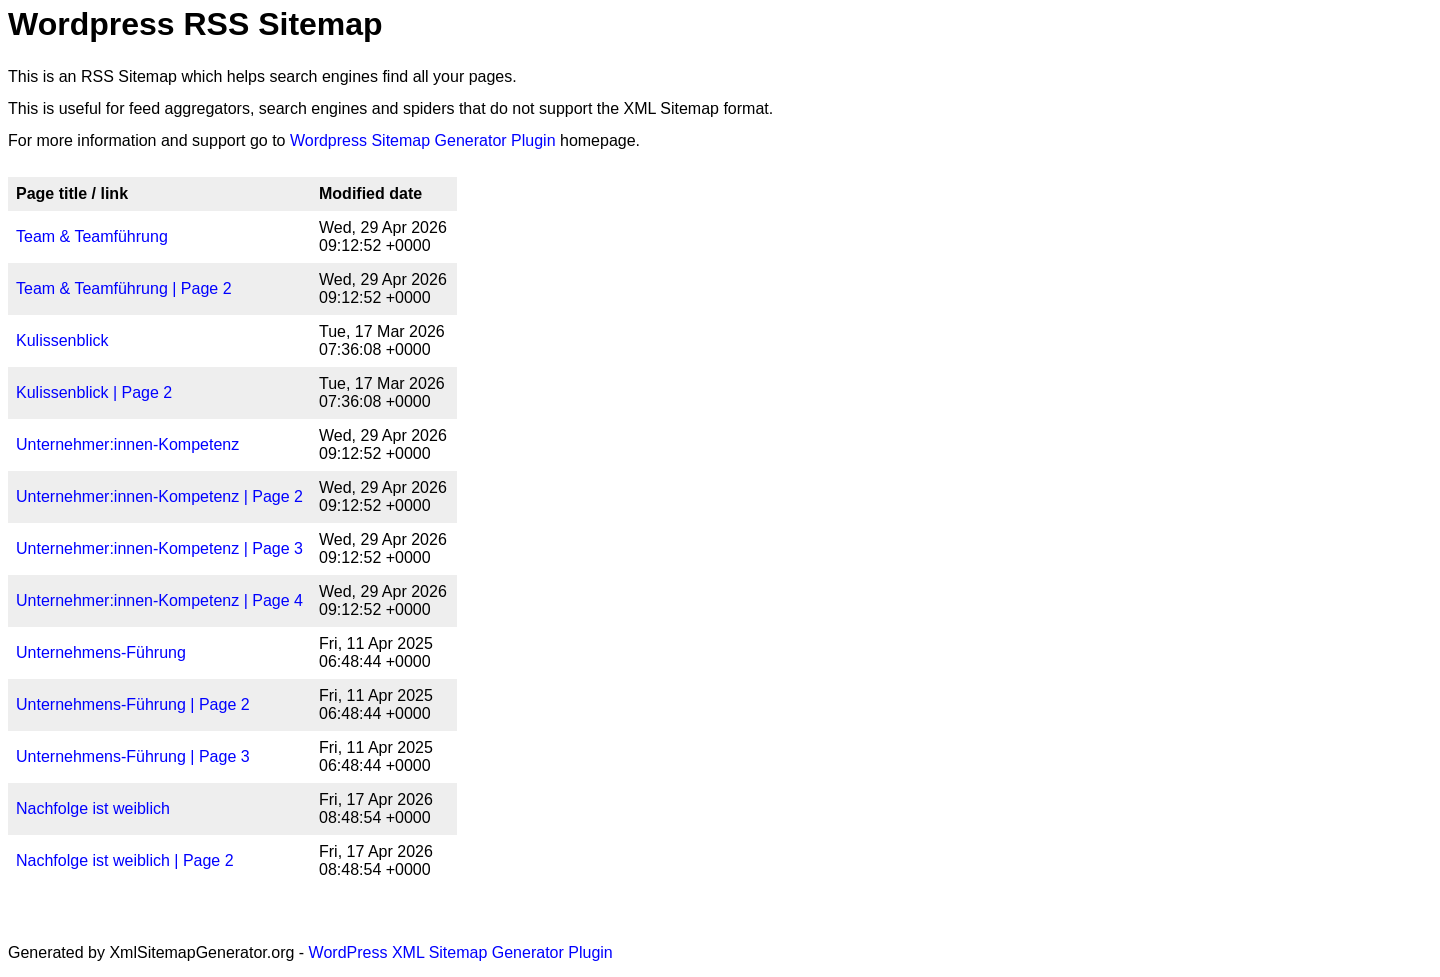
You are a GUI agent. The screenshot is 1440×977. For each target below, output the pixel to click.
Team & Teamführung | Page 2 (124, 288)
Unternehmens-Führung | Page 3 (133, 756)
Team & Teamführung (92, 236)
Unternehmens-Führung (101, 652)
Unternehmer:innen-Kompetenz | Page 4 (159, 600)
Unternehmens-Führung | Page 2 (133, 704)
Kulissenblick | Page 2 (94, 392)
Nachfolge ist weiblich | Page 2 (125, 860)
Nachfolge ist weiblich (93, 808)
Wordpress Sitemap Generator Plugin (423, 140)
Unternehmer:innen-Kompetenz (127, 444)
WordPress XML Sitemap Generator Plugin (461, 952)
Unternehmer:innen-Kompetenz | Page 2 (159, 496)
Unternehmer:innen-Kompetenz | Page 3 (159, 548)
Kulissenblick (62, 340)
